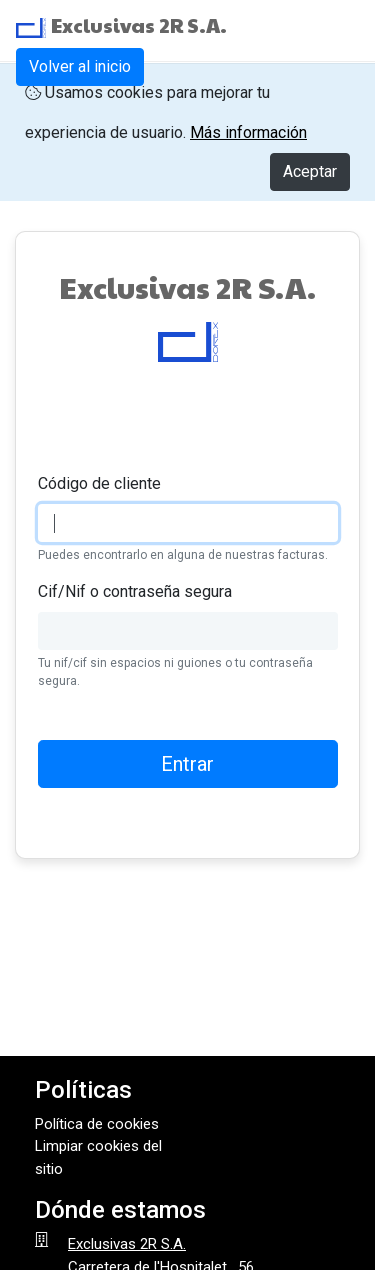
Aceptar (310, 171)
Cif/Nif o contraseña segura (135, 591)
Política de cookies (97, 1124)
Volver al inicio (80, 66)
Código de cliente (99, 483)
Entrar (187, 764)
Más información (248, 132)
